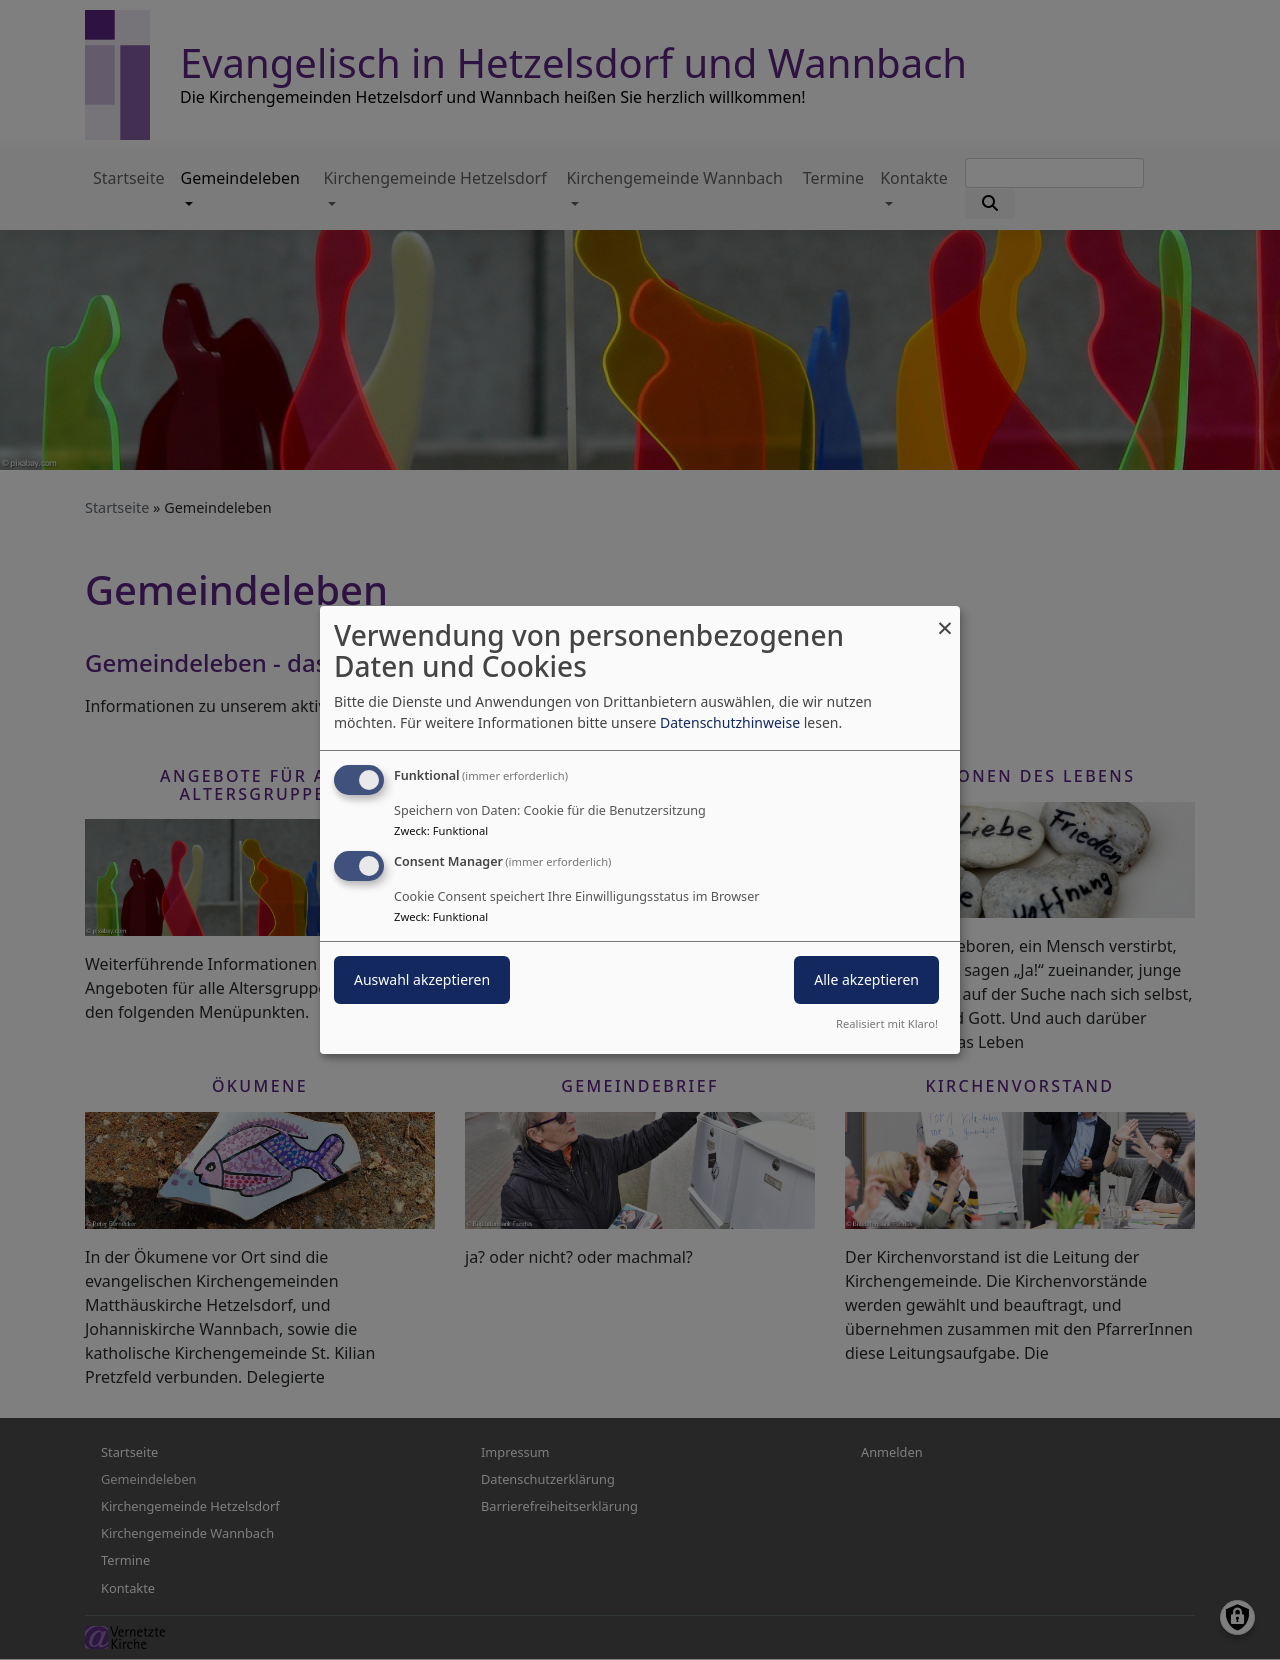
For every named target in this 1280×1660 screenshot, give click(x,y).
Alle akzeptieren (866, 979)
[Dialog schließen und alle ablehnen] (945, 618)
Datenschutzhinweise (730, 722)
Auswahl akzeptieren (422, 979)
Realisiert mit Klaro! (887, 1023)
